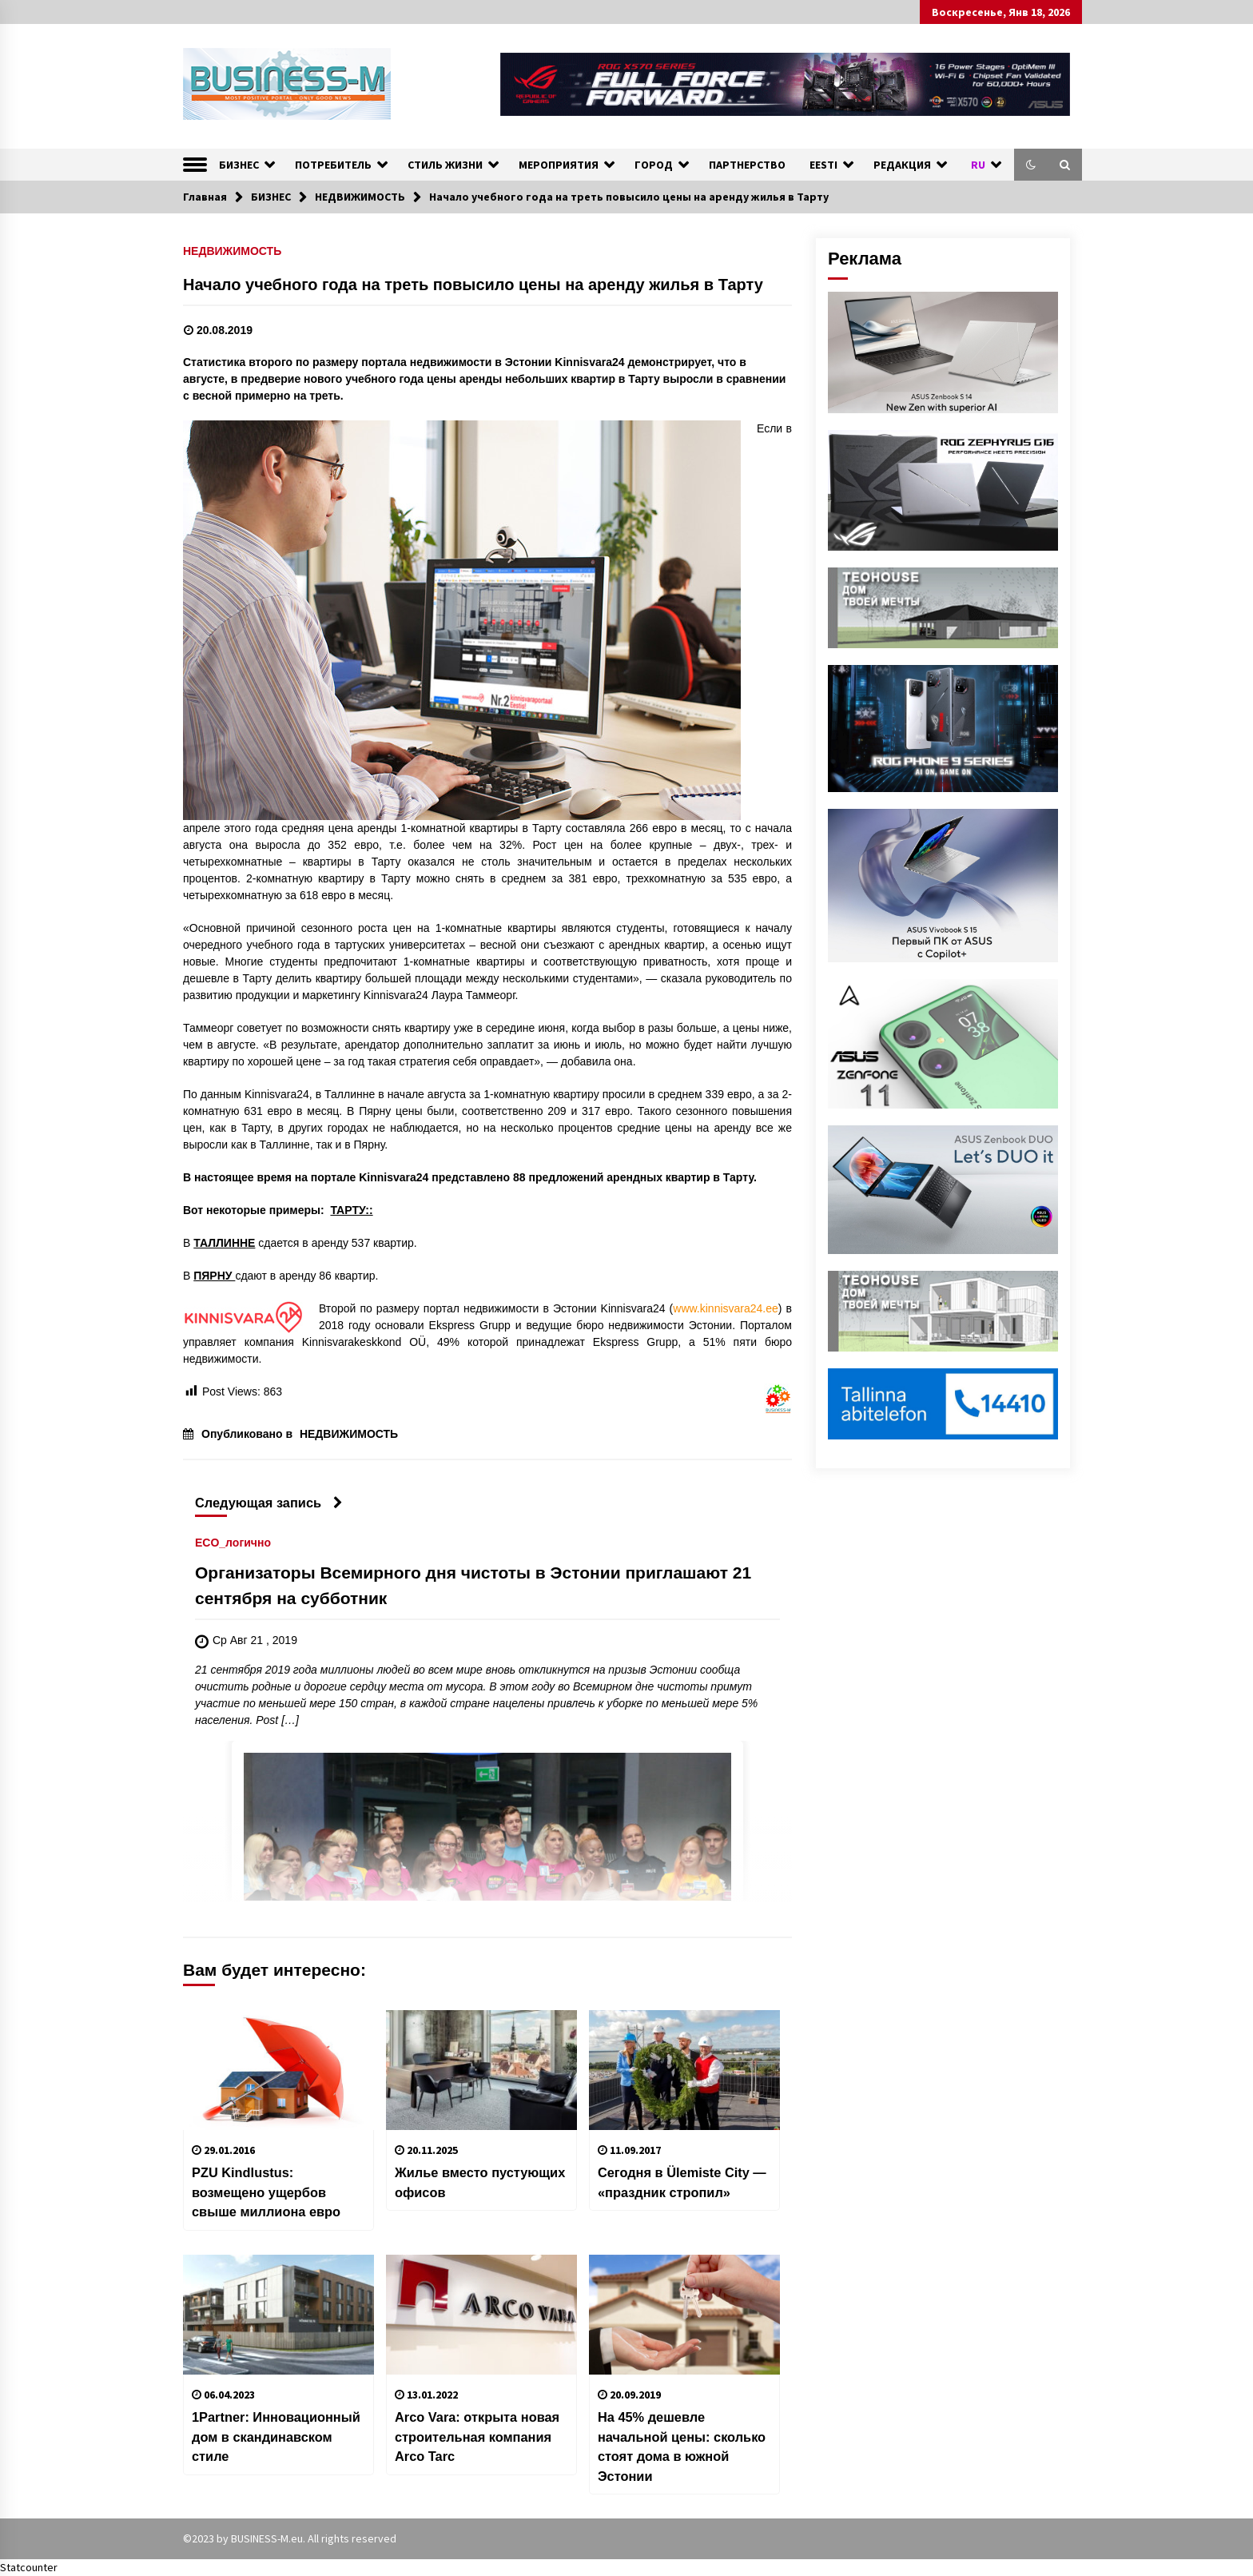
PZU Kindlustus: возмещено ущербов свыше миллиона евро (266, 2192)
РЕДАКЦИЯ (902, 164)
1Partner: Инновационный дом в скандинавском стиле (276, 2436)
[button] (1031, 165)
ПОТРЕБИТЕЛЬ (333, 164)
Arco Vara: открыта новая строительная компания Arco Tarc (477, 2436)
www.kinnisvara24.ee (725, 1308)
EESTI (823, 164)
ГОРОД (653, 164)
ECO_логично (233, 1542)
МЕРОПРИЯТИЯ (559, 164)
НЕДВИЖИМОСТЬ (232, 251)
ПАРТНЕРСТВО (747, 164)
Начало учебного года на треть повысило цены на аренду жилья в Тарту (473, 284)
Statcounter (29, 2567)
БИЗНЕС (239, 164)
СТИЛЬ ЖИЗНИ (445, 164)
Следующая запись (269, 1502)
